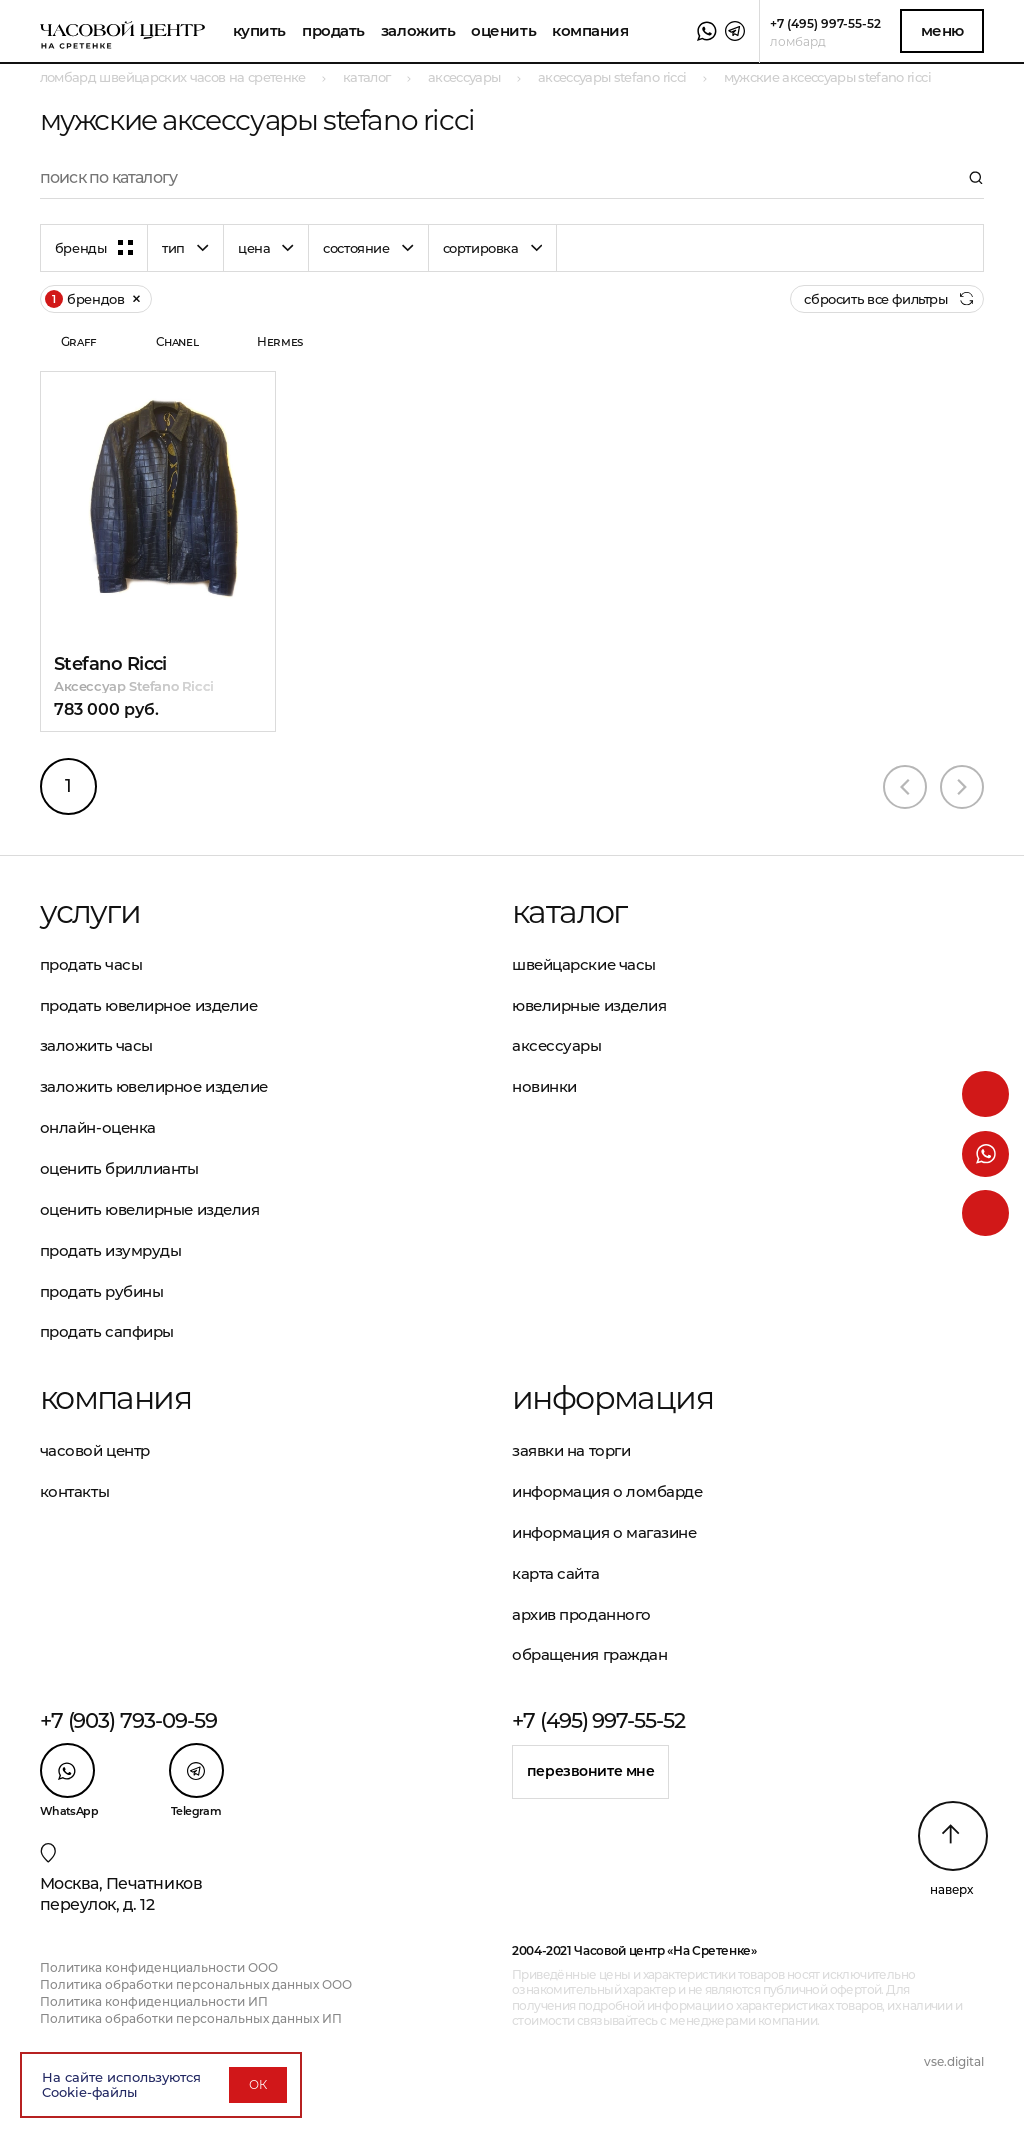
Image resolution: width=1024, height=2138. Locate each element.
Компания (590, 30)
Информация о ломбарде (607, 1491)
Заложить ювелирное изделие (154, 1086)
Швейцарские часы (584, 964)
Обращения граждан (589, 1654)
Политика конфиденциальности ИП (154, 2001)
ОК (258, 2084)
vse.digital (954, 2061)
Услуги (90, 912)
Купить (259, 30)
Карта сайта (555, 1573)
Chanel (177, 341)
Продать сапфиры (107, 1331)
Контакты (74, 1491)
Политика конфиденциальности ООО (159, 1967)
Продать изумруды (111, 1250)
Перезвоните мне (591, 1771)
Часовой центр (95, 1450)
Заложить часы (96, 1045)
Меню (942, 30)
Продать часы (91, 964)
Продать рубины (102, 1291)
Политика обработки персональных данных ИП (191, 2018)
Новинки (544, 1086)
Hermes (280, 341)
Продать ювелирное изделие (149, 1005)
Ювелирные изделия (589, 1005)
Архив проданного (581, 1614)
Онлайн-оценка (98, 1127)
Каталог (569, 912)
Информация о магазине (604, 1532)
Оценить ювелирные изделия (150, 1209)
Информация (612, 1398)
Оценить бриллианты (119, 1168)
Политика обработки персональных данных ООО (196, 1984)
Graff (79, 341)
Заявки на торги (571, 1450)
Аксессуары (557, 1045)
